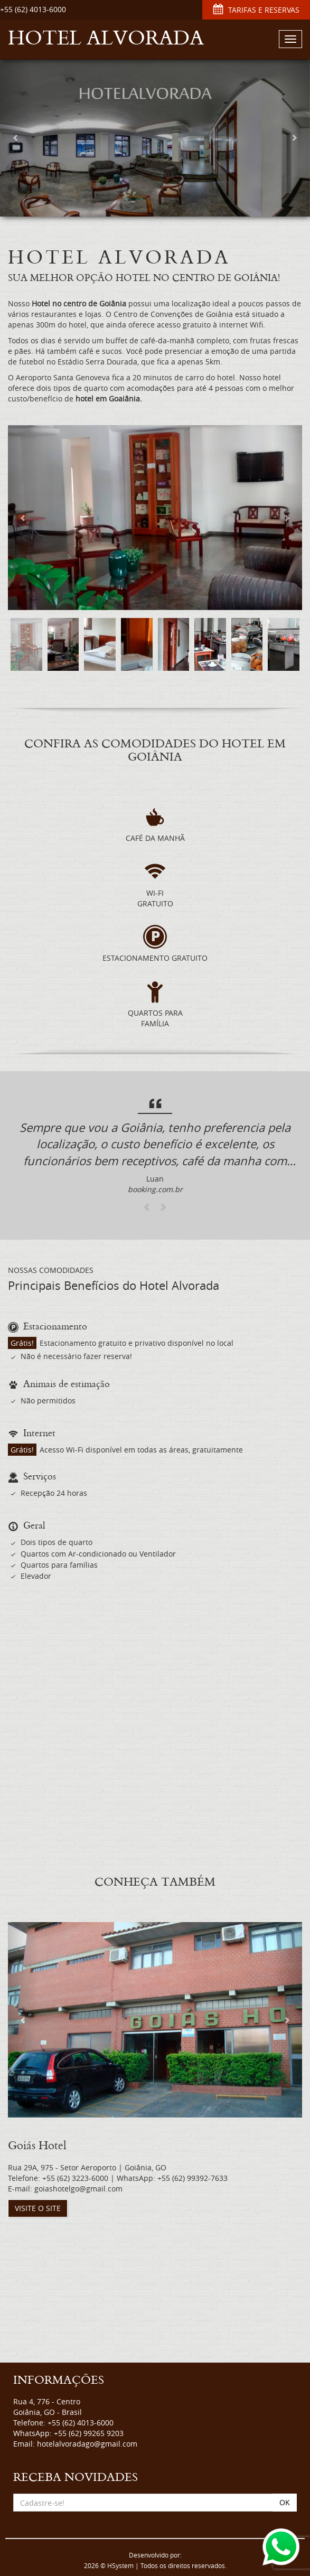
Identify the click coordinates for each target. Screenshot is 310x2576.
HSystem (120, 2566)
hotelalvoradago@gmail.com (87, 2444)
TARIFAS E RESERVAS (256, 10)
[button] (15, 137)
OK (284, 2502)
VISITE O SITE (38, 2208)
